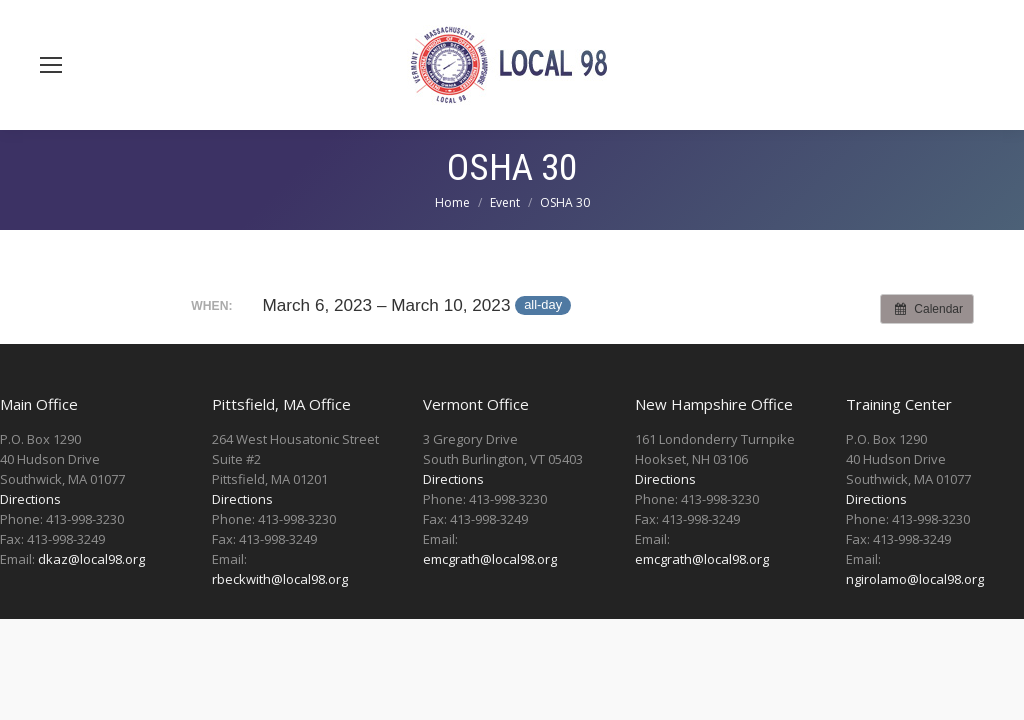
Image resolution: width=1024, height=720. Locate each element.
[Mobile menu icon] (51, 65)
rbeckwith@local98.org (280, 579)
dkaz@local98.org (91, 559)
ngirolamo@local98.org (915, 579)
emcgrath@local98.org (490, 559)
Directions (30, 499)
